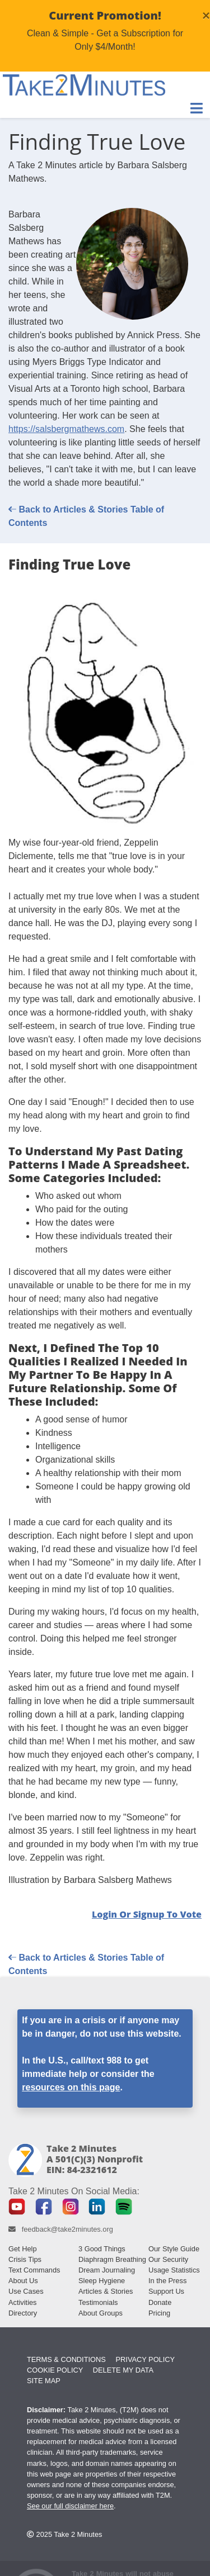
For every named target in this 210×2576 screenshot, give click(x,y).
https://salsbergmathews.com (66, 429)
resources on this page (71, 2087)
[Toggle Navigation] (196, 108)
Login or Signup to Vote (147, 1914)
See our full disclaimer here (70, 2506)
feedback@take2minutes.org (67, 2229)
